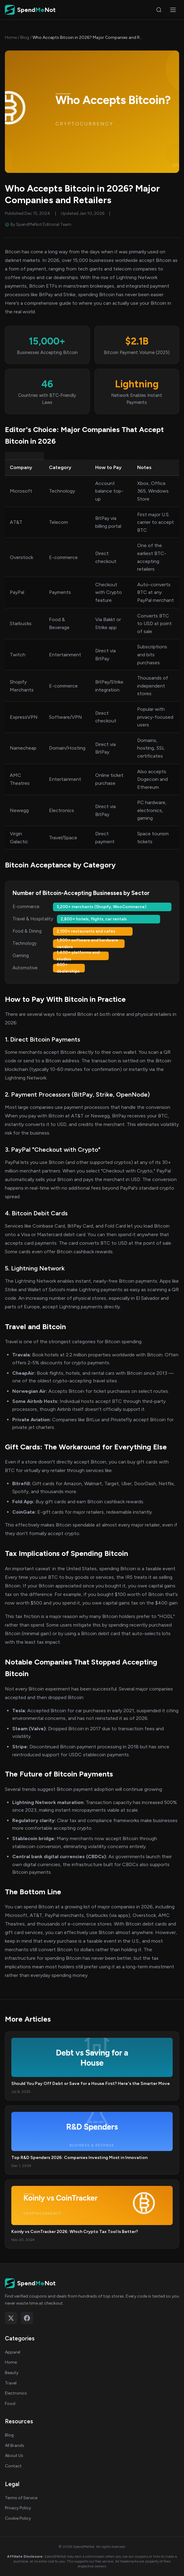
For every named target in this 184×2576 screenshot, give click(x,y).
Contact (13, 2466)
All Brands (14, 2445)
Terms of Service (21, 2497)
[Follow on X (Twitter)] (11, 2318)
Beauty (11, 2372)
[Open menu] (173, 10)
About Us (14, 2455)
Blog (24, 37)
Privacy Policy (18, 2508)
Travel (11, 2383)
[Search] (158, 9)
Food (10, 2403)
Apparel (12, 2352)
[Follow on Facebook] (27, 2318)
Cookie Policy (18, 2518)
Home (11, 37)
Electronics (16, 2393)
